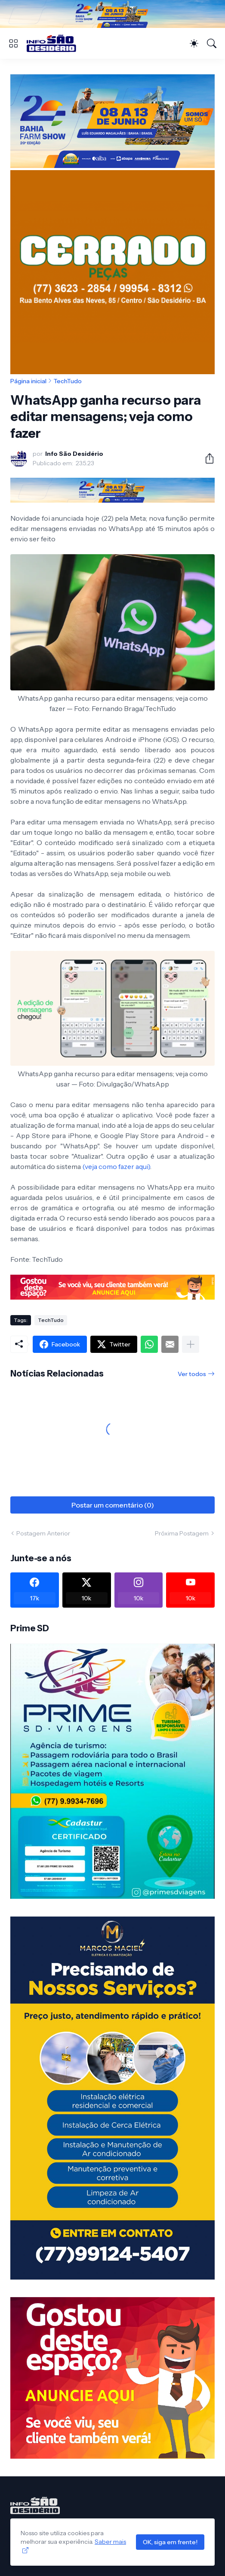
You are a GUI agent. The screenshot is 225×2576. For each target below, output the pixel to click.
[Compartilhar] (206, 458)
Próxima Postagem (182, 1533)
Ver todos (192, 1374)
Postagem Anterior (43, 1533)
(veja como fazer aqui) (116, 1166)
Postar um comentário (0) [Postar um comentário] (112, 1505)
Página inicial (28, 381)
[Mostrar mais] (190, 1344)
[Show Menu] (13, 43)
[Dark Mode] (194, 43)
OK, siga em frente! (170, 2542)
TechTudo (67, 381)
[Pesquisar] (211, 43)
